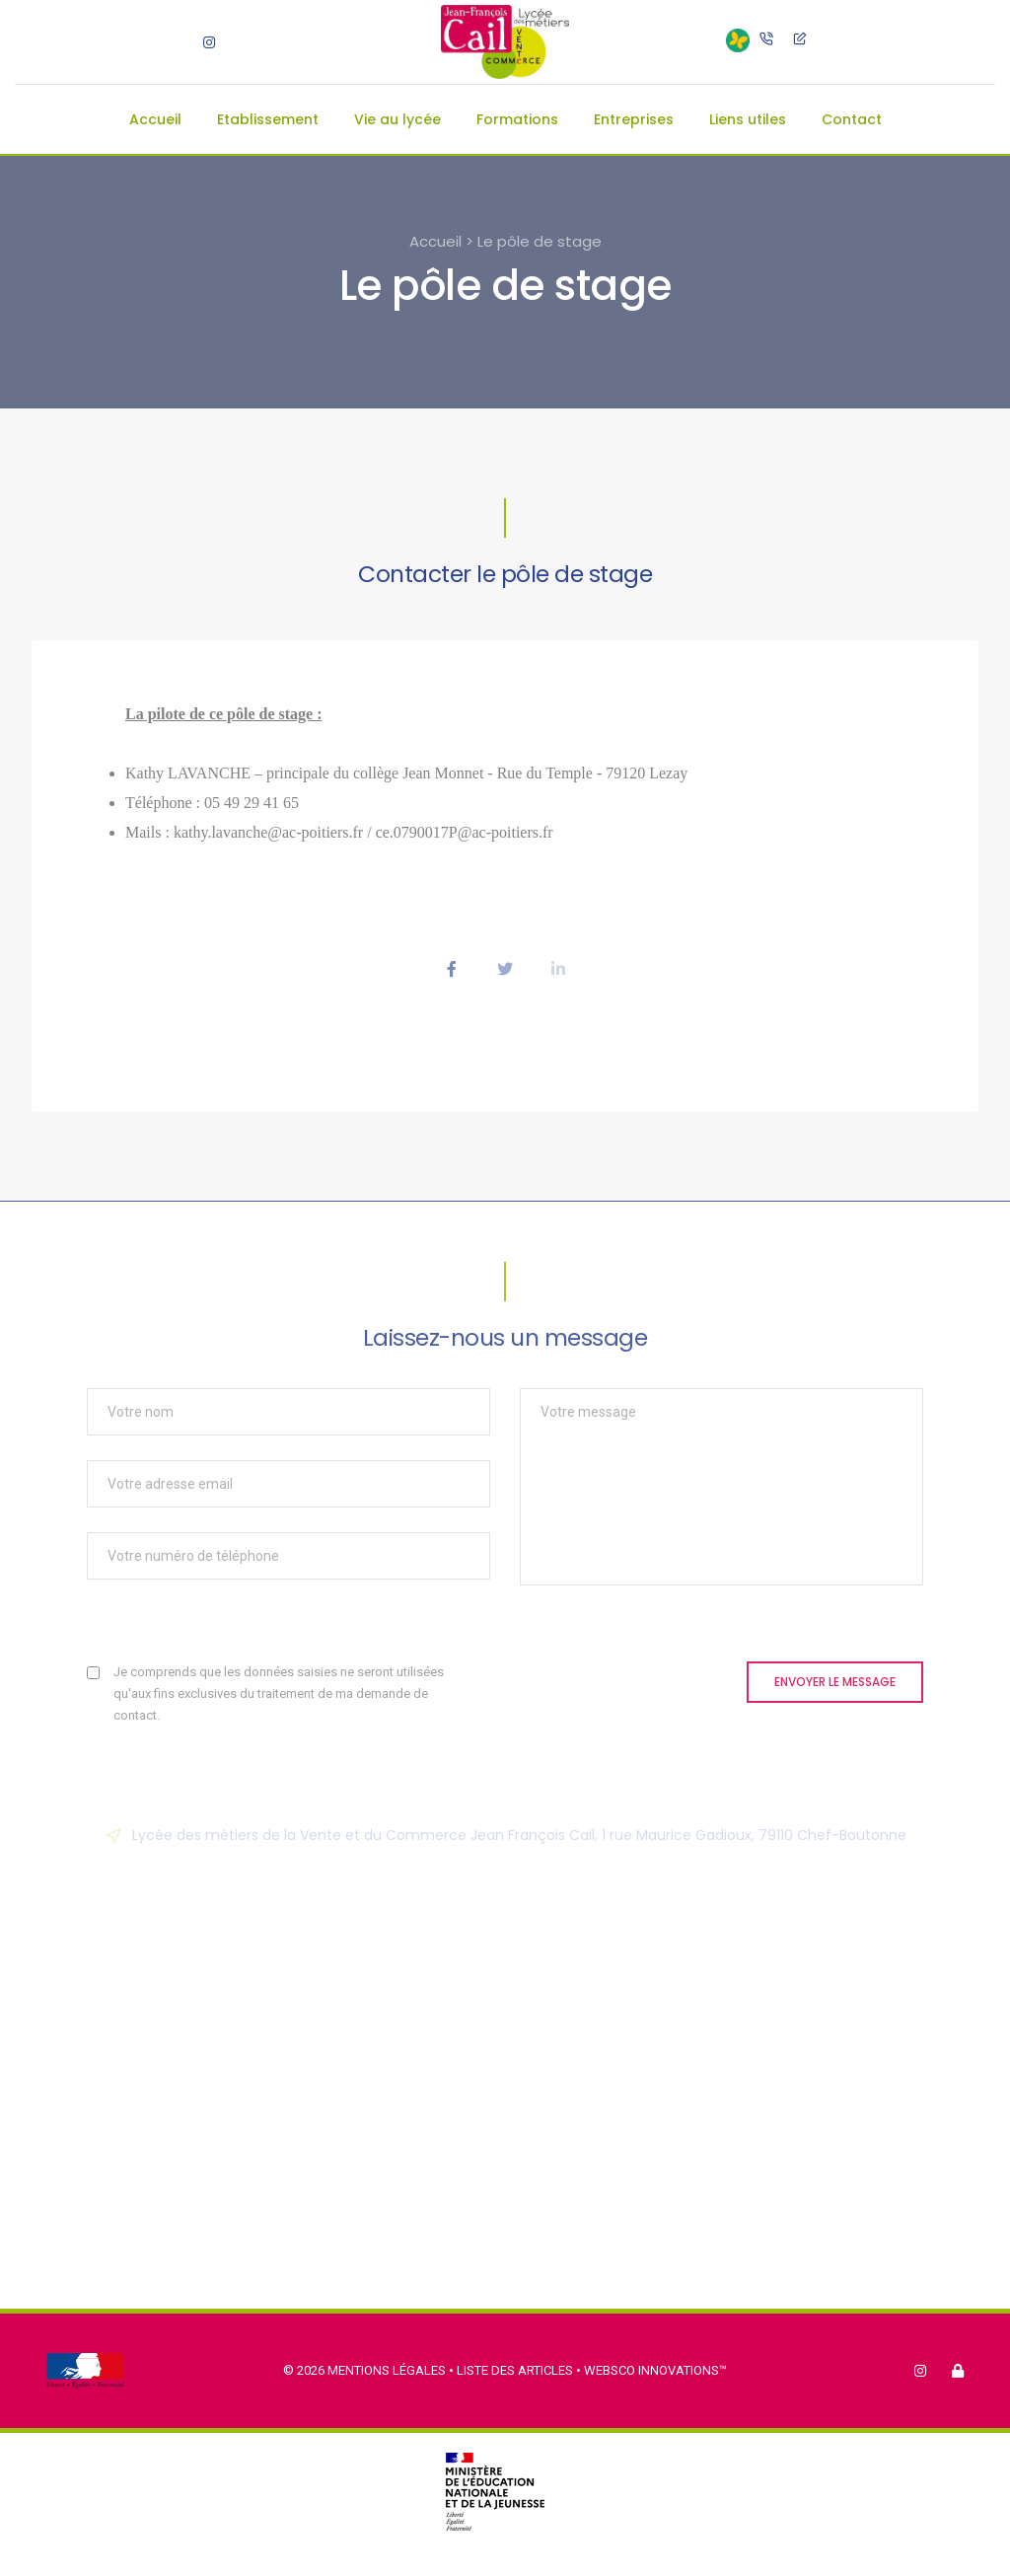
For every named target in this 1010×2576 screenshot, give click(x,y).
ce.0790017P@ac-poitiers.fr (464, 832)
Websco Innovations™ (655, 2370)
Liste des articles (516, 2370)
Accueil (155, 119)
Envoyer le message (835, 1681)
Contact (852, 119)
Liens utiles (747, 119)
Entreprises (634, 119)
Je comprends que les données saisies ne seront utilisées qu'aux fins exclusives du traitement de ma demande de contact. (278, 1693)
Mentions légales (386, 2370)
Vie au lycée (397, 119)
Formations (517, 119)
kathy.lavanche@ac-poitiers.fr (268, 832)
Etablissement (268, 119)
